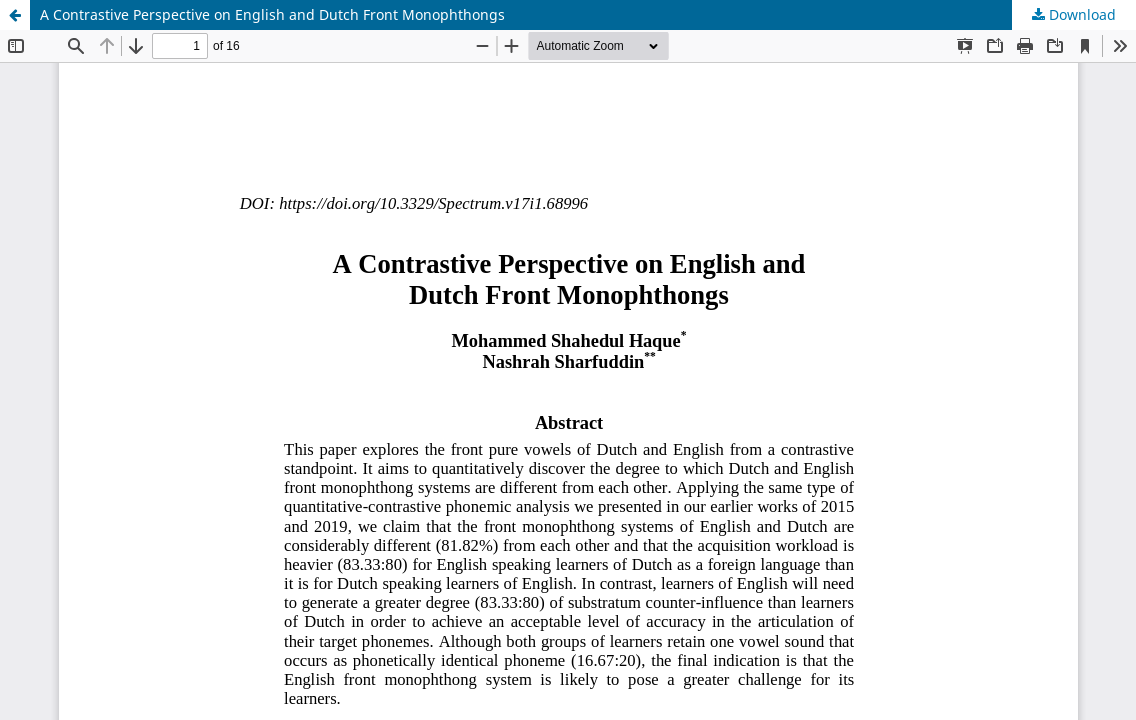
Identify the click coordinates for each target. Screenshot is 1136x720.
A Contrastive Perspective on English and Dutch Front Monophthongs (272, 14)
